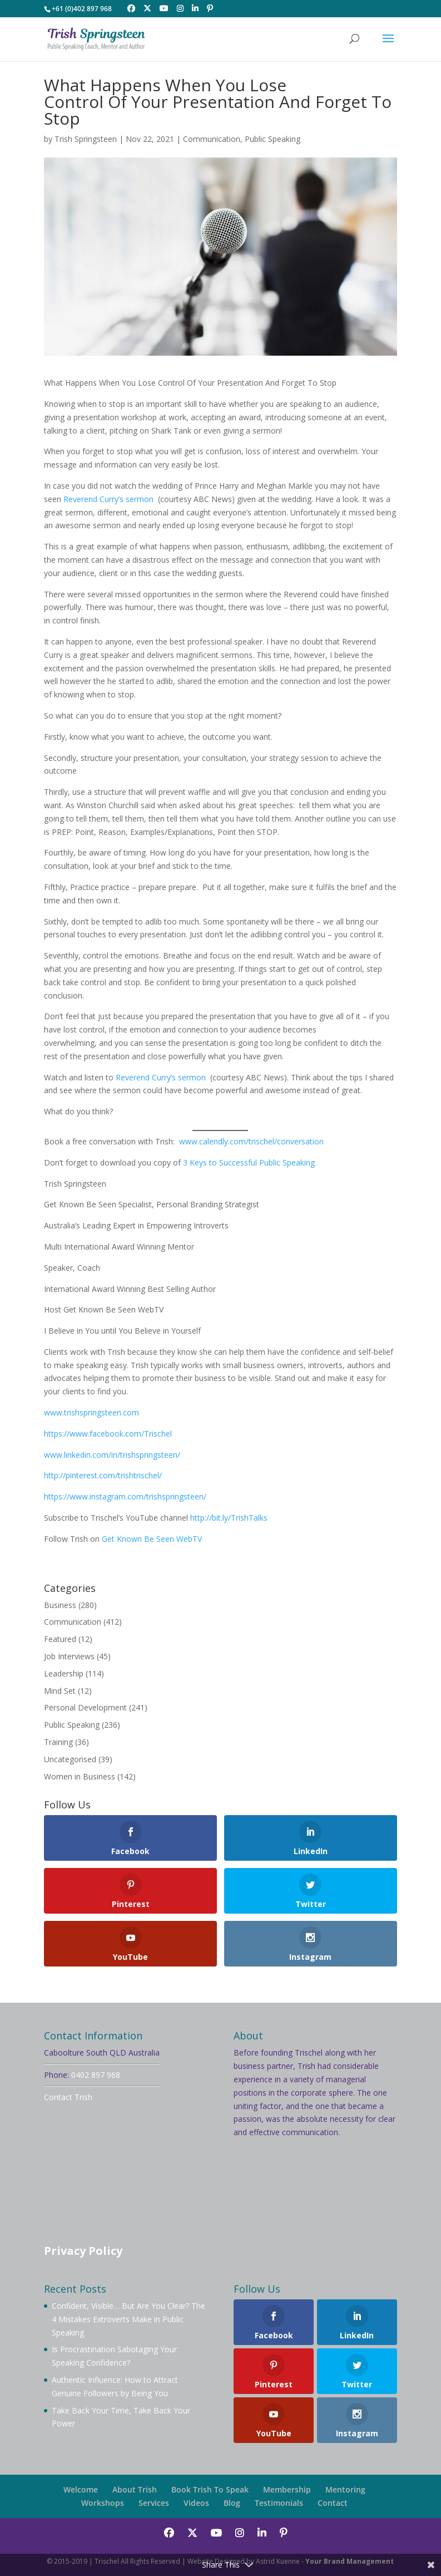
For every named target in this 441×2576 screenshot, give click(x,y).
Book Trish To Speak (210, 2489)
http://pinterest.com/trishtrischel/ (103, 1475)
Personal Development (85, 1707)
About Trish (134, 2489)
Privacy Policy (83, 2250)
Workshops (102, 2503)
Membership (287, 2489)
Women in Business (79, 1776)
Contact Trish (68, 2097)
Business (60, 1605)
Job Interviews (69, 1656)
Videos (196, 2503)
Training (58, 1742)
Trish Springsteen (85, 139)
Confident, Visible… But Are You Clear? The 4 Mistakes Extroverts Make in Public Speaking (128, 2319)
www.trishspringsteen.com (91, 1412)
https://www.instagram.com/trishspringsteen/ (125, 1496)
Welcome (80, 2489)
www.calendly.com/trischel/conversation (251, 1141)
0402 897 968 (95, 2074)
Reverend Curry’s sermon (108, 499)
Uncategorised (70, 1759)
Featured (60, 1639)
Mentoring (345, 2489)
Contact (333, 2503)
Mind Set (60, 1690)
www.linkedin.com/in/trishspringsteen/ (112, 1454)
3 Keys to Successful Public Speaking (248, 1162)
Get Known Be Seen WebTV (152, 1538)
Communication (211, 139)
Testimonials (279, 2503)
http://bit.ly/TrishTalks (228, 1517)
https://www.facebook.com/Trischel (108, 1433)
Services (153, 2503)
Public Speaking (272, 139)
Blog (232, 2503)
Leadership (63, 1673)
